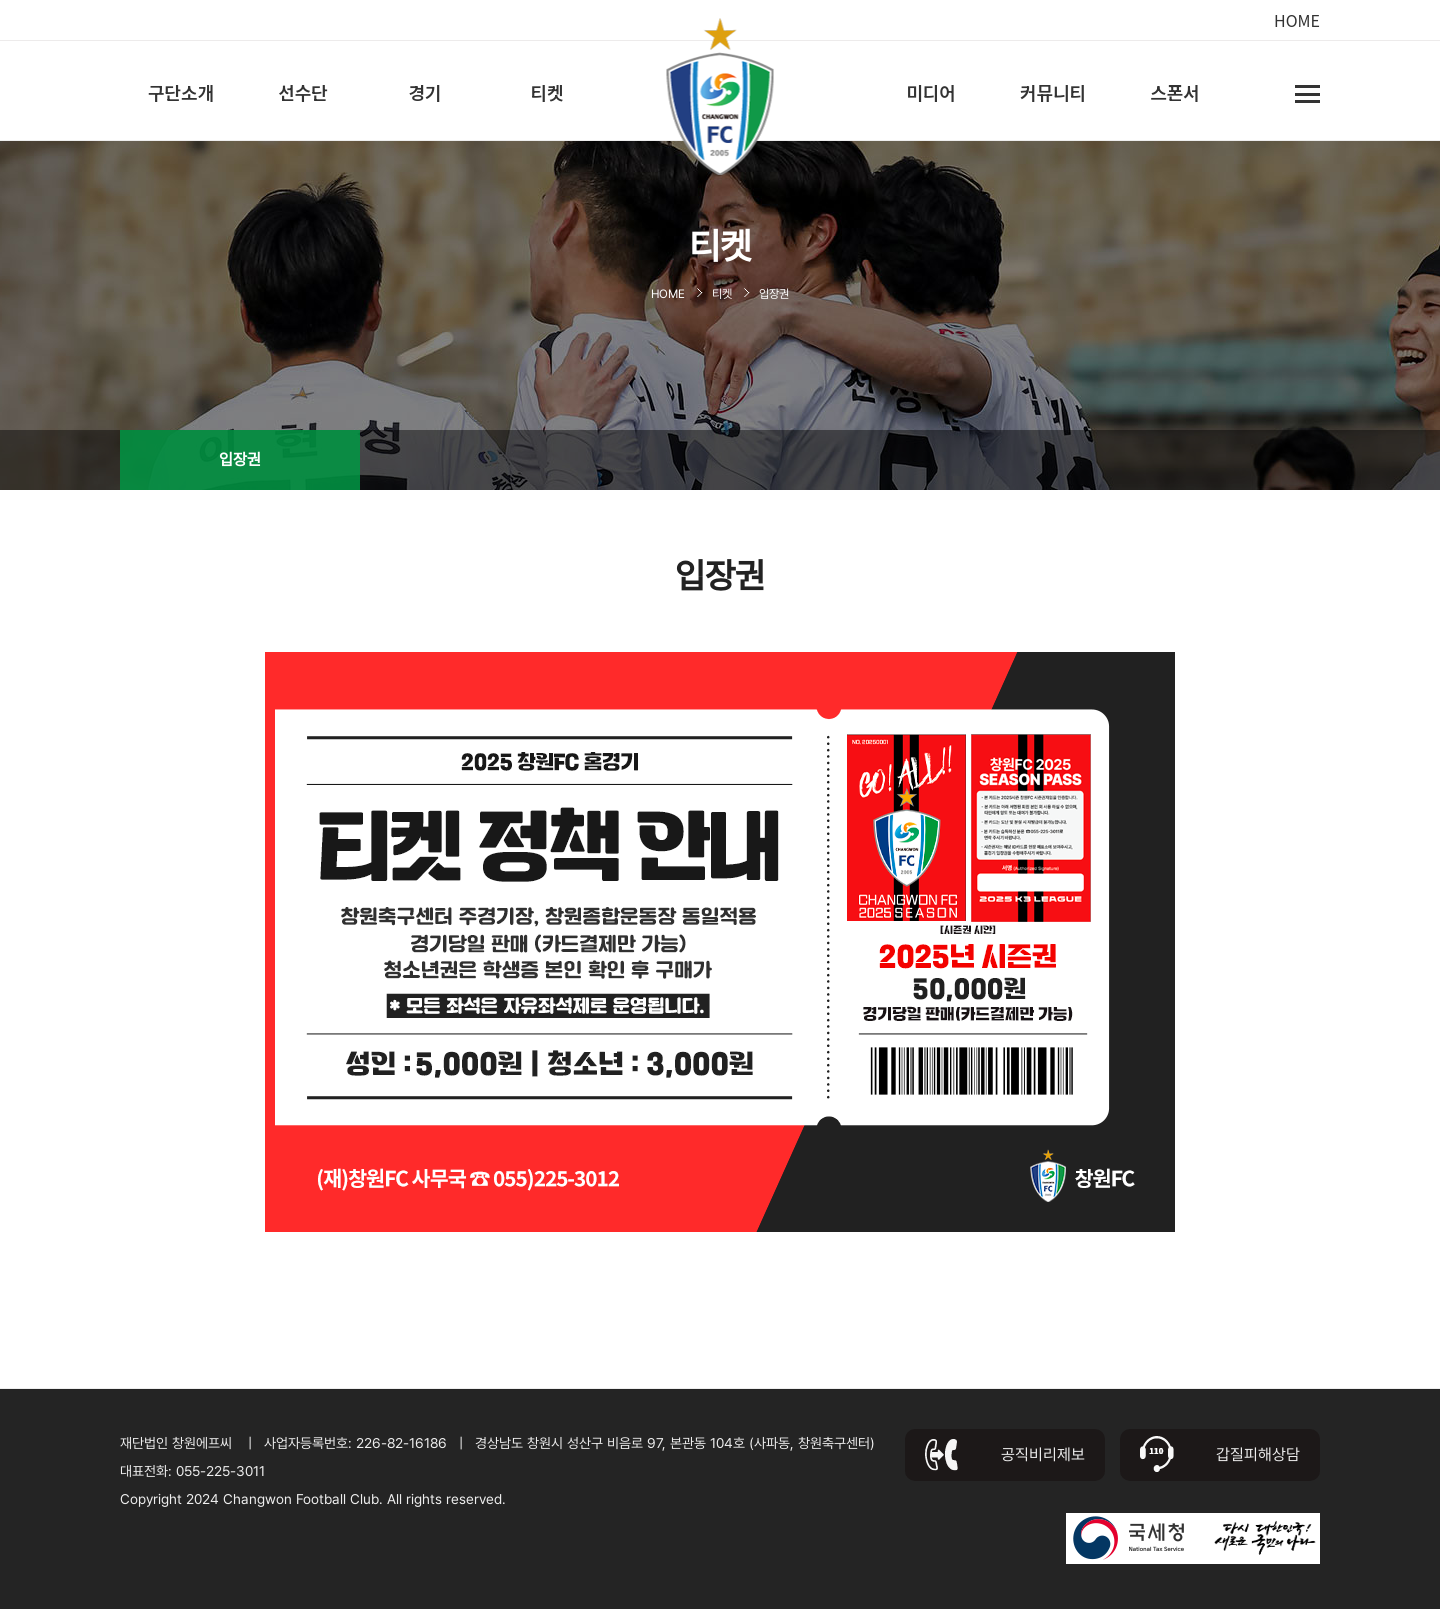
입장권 (240, 459)
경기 (424, 92)
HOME (1297, 20)
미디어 (931, 92)
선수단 (303, 92)
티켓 (546, 92)
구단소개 (181, 92)
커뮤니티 (1053, 92)
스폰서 (1175, 92)
